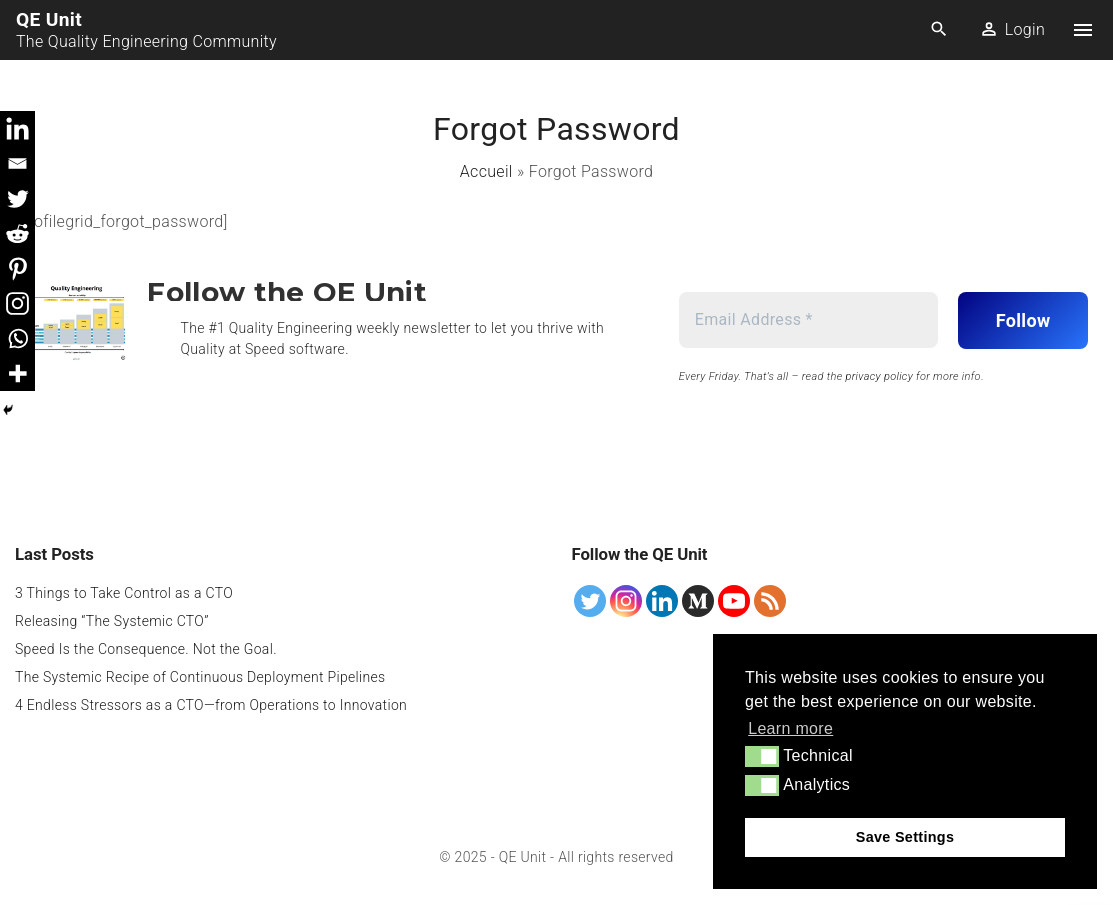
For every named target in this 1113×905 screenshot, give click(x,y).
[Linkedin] (17, 128)
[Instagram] (17, 303)
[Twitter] (17, 198)
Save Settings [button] (905, 837)
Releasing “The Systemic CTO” (112, 621)
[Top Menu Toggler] (1083, 30)
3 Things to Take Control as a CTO (124, 593)
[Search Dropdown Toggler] (939, 30)
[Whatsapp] (17, 338)
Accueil (486, 171)
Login (1025, 29)
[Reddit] (17, 233)
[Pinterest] (17, 268)
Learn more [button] (790, 728)
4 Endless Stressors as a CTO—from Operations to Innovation (211, 705)
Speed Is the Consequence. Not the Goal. (146, 649)
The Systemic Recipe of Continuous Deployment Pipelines (200, 677)
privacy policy (879, 376)
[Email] (17, 163)
